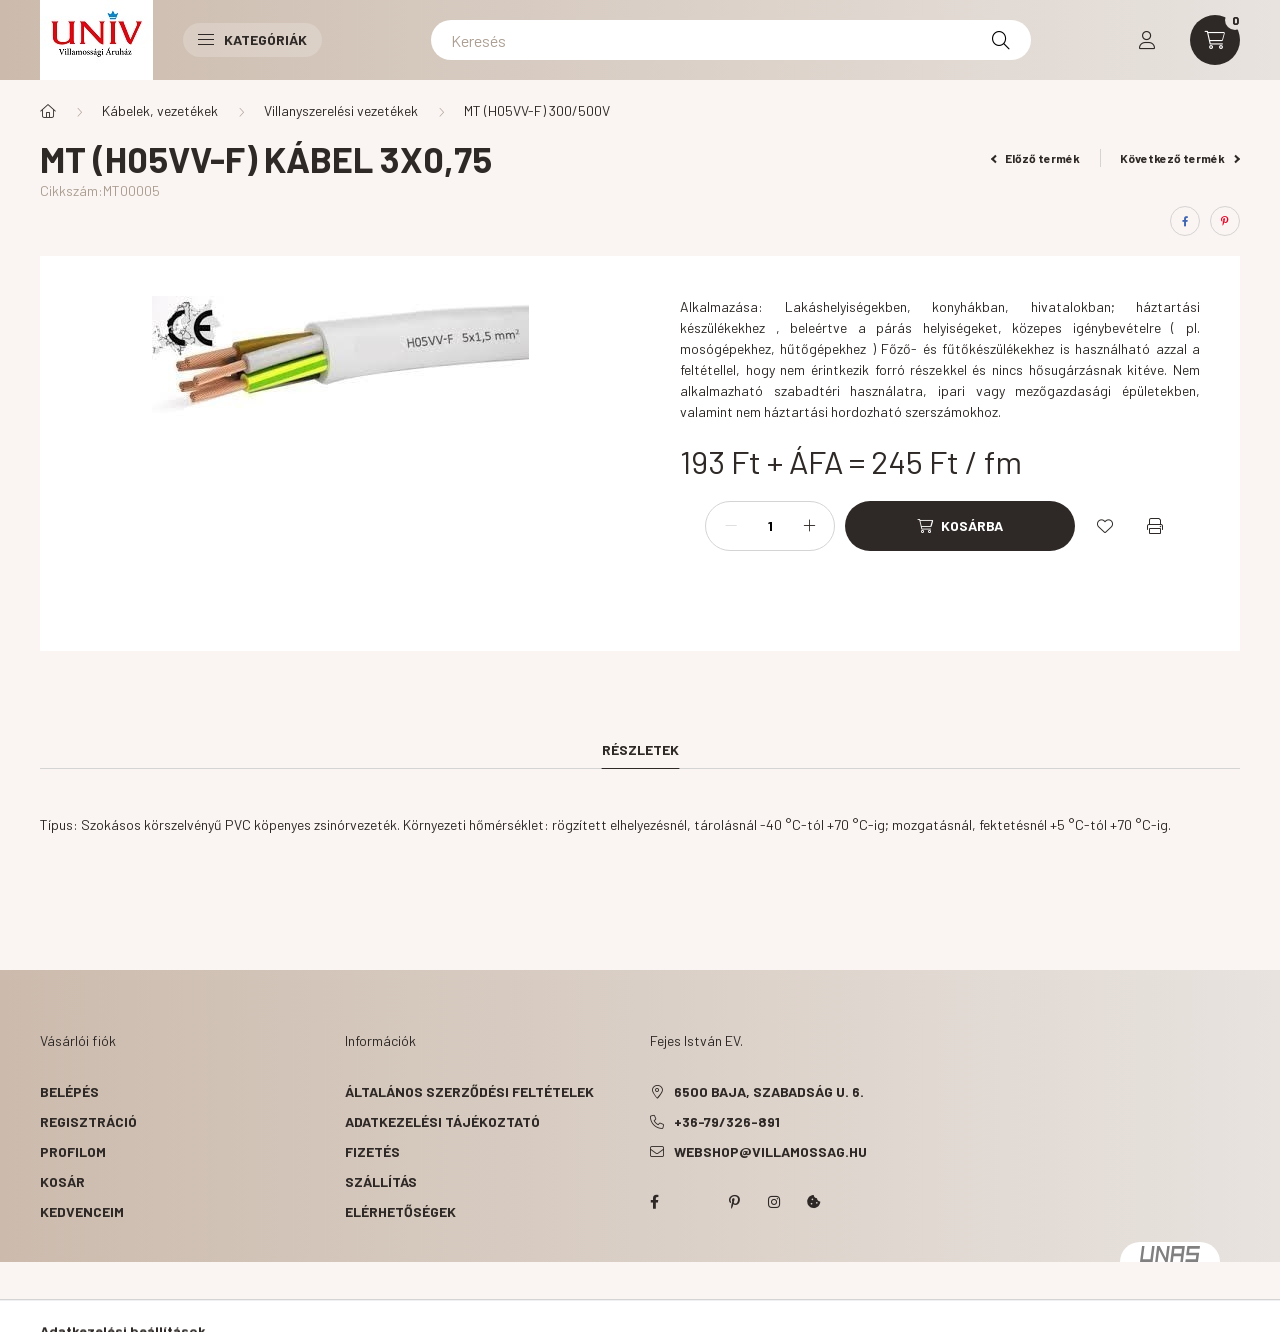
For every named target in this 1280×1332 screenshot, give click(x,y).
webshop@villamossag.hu (770, 1151)
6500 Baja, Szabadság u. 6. (769, 1091)
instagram (774, 1202)
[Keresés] (731, 40)
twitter (694, 1202)
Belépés (69, 1091)
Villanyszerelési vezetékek (341, 110)
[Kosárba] (960, 526)
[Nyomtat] (1155, 526)
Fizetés (372, 1151)
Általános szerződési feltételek (469, 1091)
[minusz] (731, 526)
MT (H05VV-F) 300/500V (537, 110)
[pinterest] (1225, 221)
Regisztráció (88, 1121)
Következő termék (1180, 158)
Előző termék (1036, 158)
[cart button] (1215, 40)
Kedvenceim (82, 1211)
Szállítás (381, 1181)
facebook (654, 1202)
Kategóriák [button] (252, 39)
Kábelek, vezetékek (160, 110)
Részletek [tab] (640, 749)
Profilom (73, 1151)
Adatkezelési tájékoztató (442, 1121)
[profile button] (1147, 40)
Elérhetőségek (400, 1211)
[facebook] (1185, 221)
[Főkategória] (48, 111)
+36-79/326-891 (727, 1121)
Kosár (62, 1181)
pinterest (734, 1202)
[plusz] (809, 526)
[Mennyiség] (770, 526)
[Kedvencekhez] (1105, 526)
